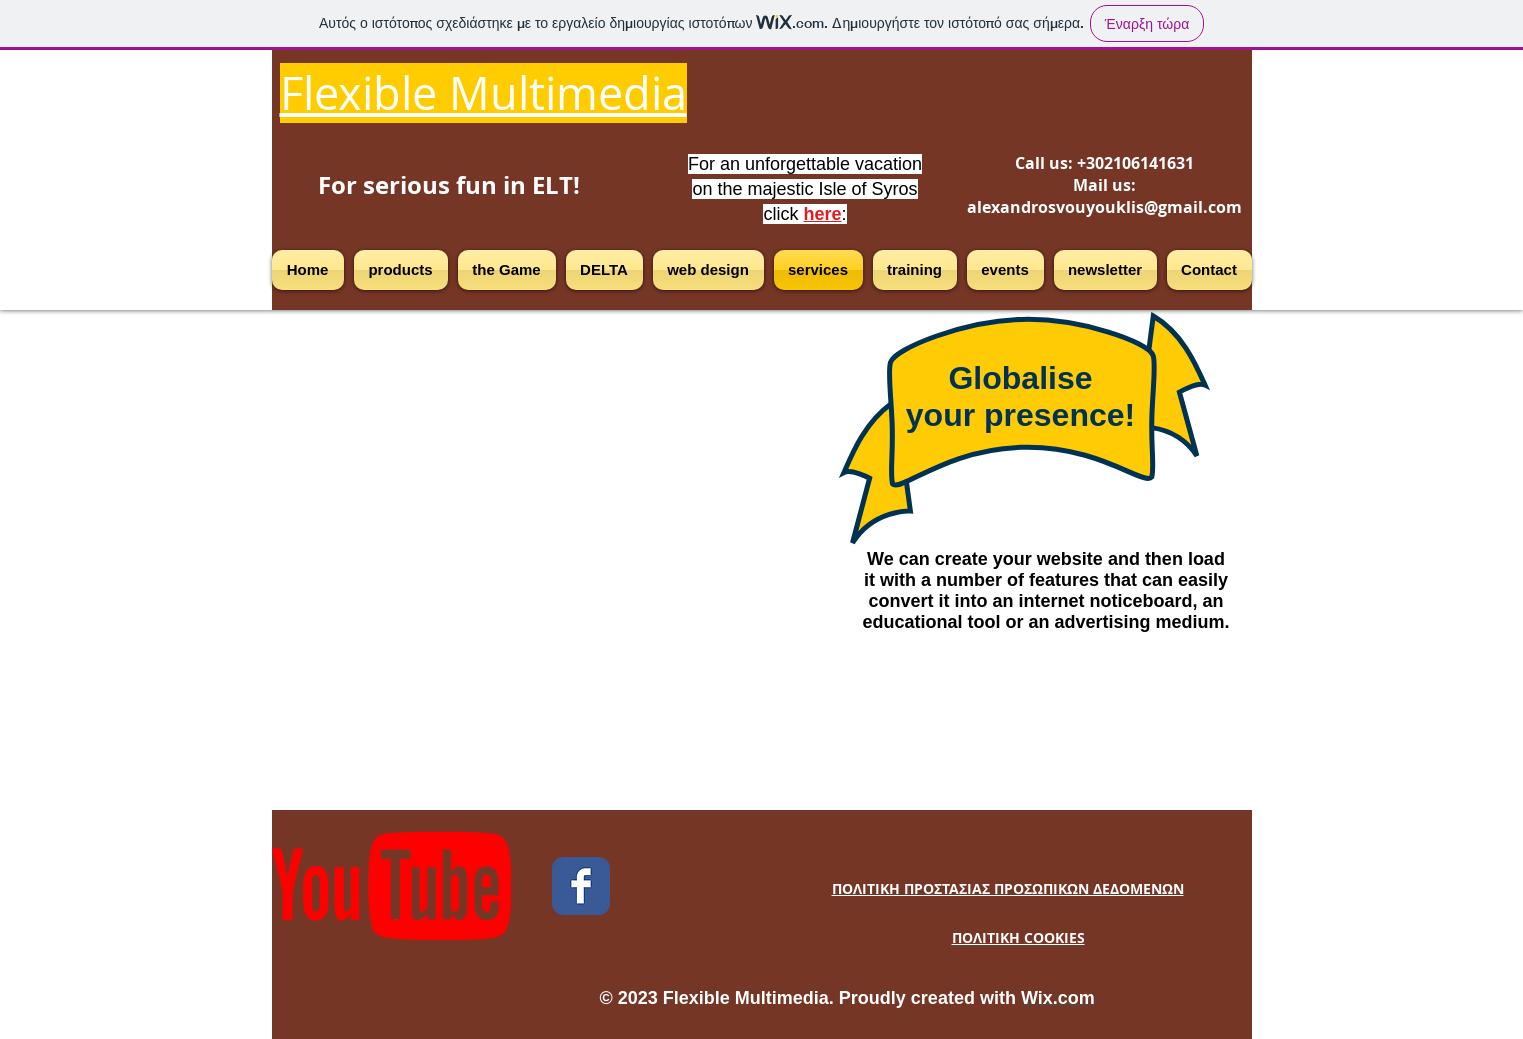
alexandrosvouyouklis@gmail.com (1104, 207)
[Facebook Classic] (581, 886)
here (822, 214)
